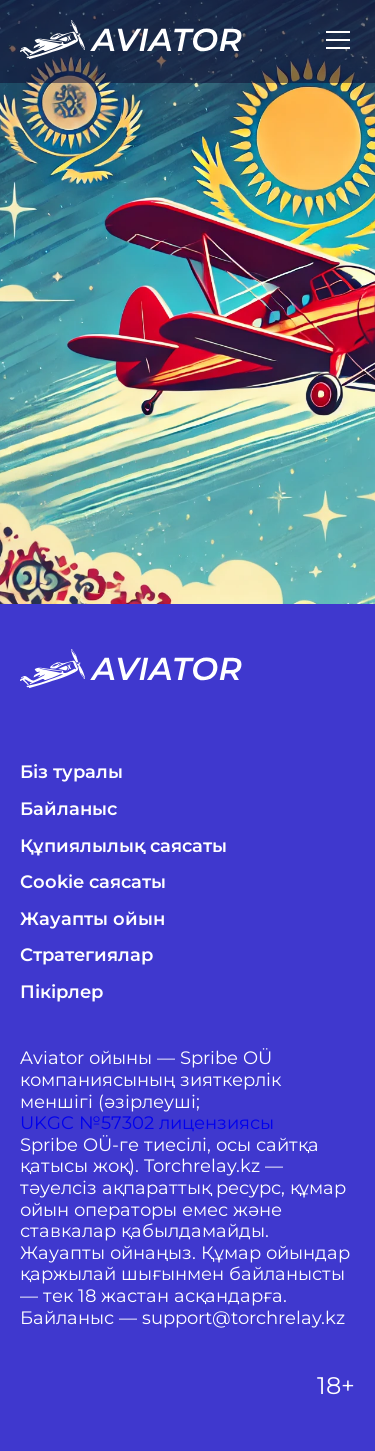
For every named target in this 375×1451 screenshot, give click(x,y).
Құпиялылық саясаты (123, 846)
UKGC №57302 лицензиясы (147, 1123)
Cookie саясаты (93, 882)
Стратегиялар (86, 955)
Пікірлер (61, 992)
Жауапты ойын (92, 919)
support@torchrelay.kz (243, 1318)
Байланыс (68, 809)
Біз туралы (71, 772)
